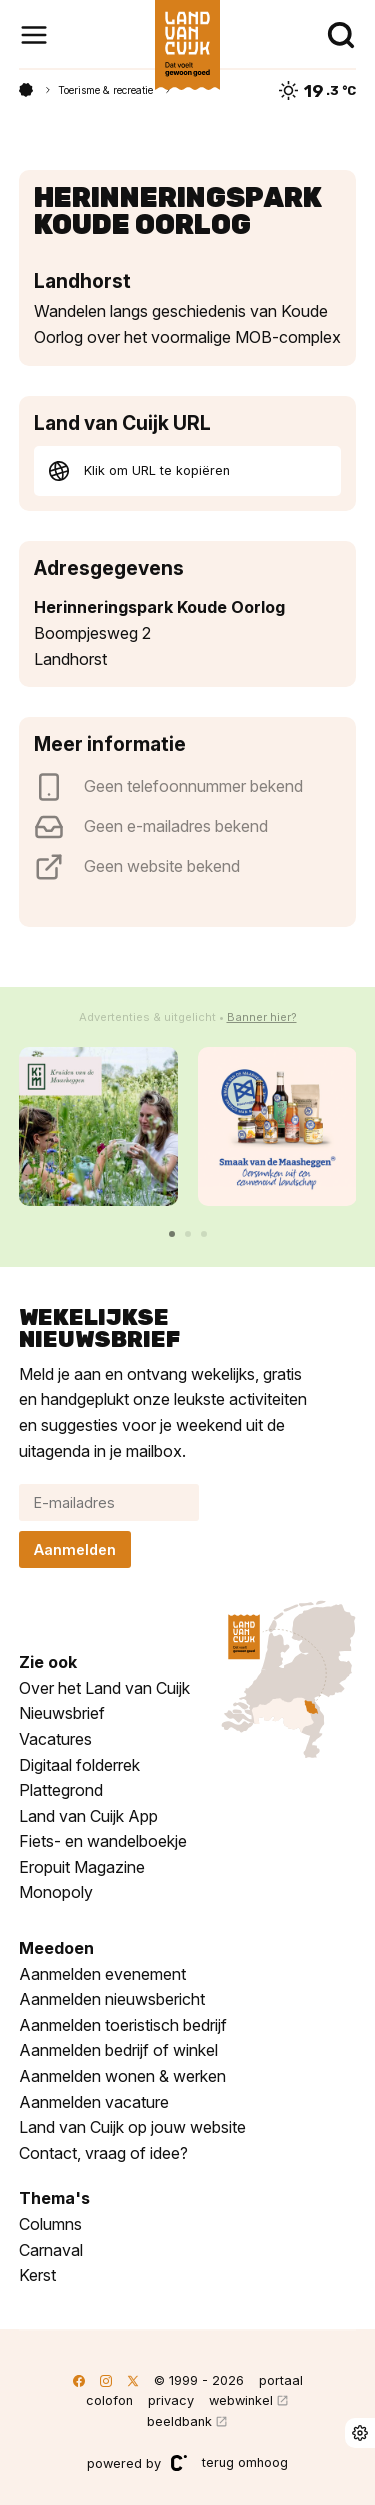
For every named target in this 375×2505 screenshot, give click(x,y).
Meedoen (56, 1948)
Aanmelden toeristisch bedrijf (123, 2025)
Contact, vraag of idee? (103, 2153)
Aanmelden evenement (102, 1974)
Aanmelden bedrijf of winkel (118, 2050)
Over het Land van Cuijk (104, 1688)
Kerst (37, 2275)
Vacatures (55, 1739)
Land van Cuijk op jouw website (132, 2127)
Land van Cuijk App (88, 1816)
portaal (281, 2380)
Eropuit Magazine (82, 1867)
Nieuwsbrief (62, 1713)
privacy (171, 2400)
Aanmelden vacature (94, 2102)
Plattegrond (61, 1790)
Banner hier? (262, 1017)
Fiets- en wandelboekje (103, 1841)
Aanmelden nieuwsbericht (112, 1999)
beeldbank (179, 2421)
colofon (109, 2400)
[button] (172, 1234)
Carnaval (51, 2250)
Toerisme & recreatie (105, 90)
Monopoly (56, 1892)
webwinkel (241, 2400)
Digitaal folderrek (79, 1765)
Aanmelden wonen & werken (122, 2076)
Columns (50, 2224)
